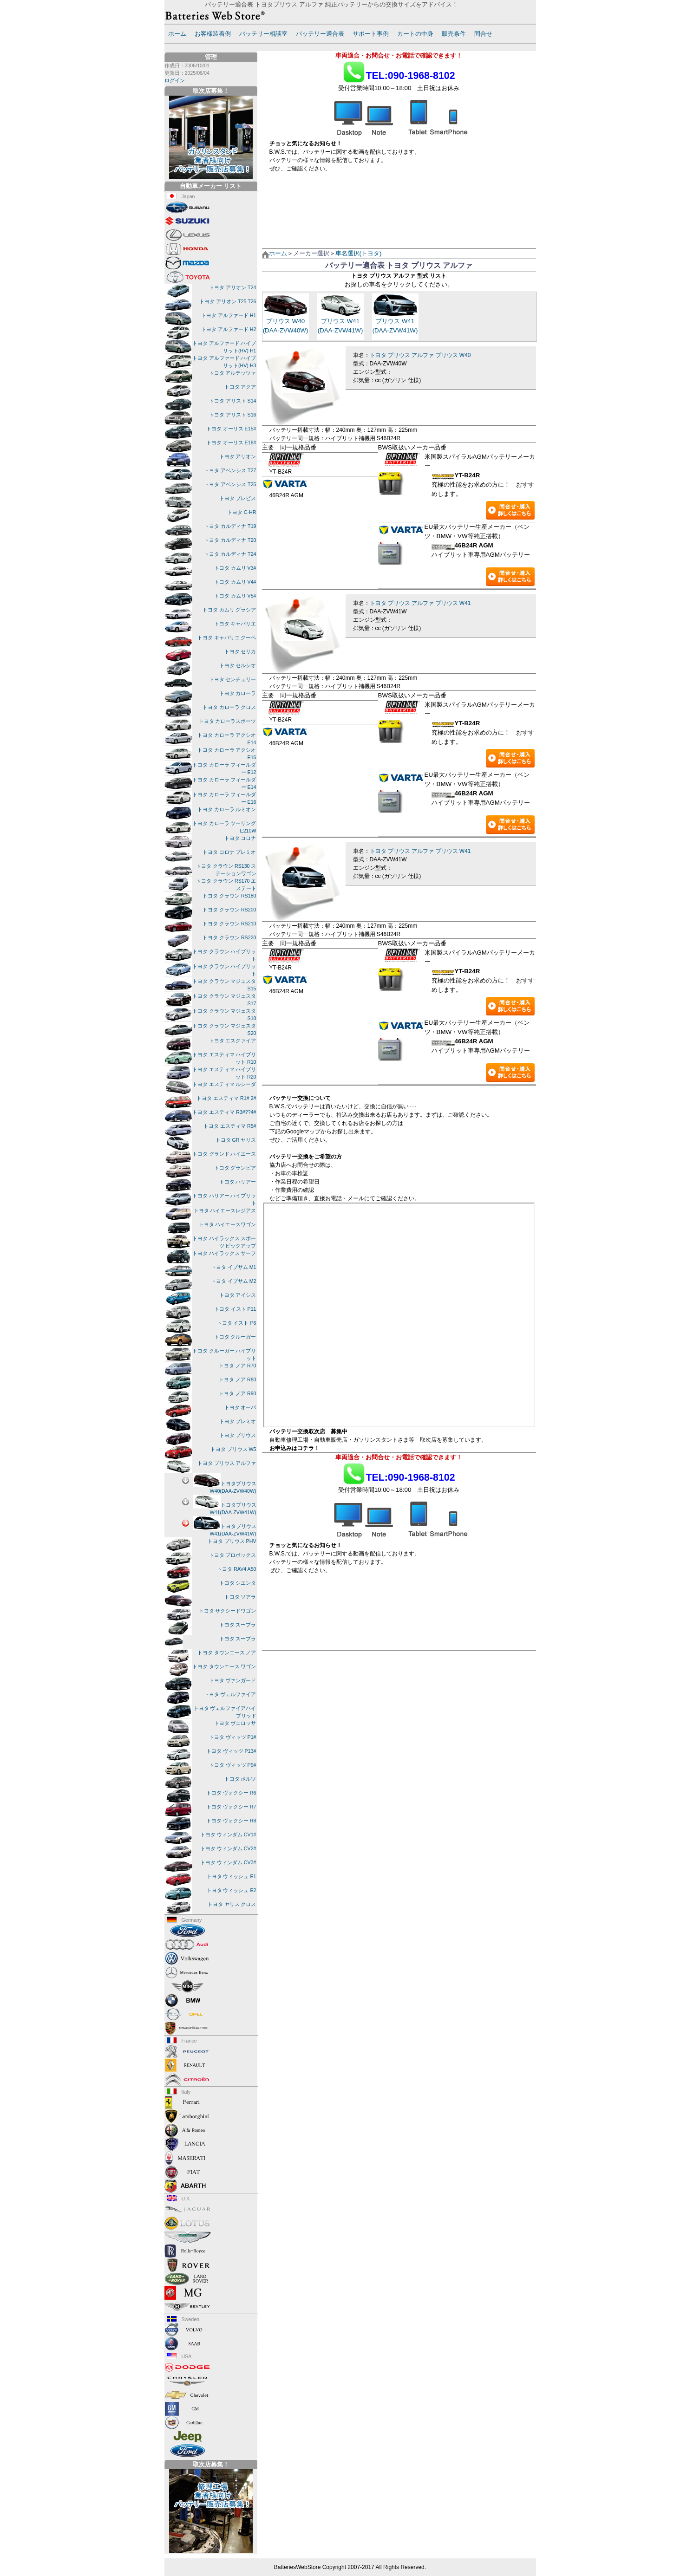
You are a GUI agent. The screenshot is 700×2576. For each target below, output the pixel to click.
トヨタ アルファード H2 (228, 329)
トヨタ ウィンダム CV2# (228, 1848)
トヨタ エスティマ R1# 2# (226, 1098)
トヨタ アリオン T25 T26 (227, 301)
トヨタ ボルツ (240, 1779)
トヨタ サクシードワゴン (227, 1610)
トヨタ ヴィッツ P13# (231, 1751)
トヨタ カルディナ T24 (230, 554)
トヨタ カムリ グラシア (229, 609)
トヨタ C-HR (241, 512)
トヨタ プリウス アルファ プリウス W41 (420, 603)
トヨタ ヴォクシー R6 (231, 1792)
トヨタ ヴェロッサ (235, 1723)
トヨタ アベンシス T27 (230, 470)
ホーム (177, 33)
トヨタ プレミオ (237, 1421)
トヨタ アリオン (237, 456)
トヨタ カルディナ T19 (230, 526)
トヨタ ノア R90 (237, 1393)
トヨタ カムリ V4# (235, 582)
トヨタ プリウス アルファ (226, 1463)
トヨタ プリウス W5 (233, 1449)
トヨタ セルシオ (237, 665)
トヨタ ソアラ (240, 1597)
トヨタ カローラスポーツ (227, 721)
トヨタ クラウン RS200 (229, 909)
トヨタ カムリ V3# (235, 568)
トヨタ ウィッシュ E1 (231, 1876)
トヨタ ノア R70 (237, 1365)
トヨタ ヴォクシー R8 (231, 1820)
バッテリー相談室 (263, 33)
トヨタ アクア (240, 387)
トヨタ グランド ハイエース (224, 1154)
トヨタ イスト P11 (235, 1309)
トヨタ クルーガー (235, 1337)
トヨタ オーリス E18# (231, 442)
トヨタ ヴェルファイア (230, 1694)
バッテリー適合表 (320, 33)
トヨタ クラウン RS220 (229, 937)
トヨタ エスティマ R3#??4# (224, 1112)
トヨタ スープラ (237, 1624)
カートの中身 (415, 33)
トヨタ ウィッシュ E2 (231, 1890)
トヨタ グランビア (235, 1168)
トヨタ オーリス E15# (231, 428)
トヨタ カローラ (237, 693)
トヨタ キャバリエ (235, 623)
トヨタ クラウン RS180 (229, 895)
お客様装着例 (213, 33)
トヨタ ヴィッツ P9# (232, 1765)
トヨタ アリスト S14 (232, 400)
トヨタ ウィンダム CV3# (228, 1862)
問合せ (483, 33)
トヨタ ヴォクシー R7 (231, 1806)
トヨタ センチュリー (232, 679)
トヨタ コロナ (240, 838)
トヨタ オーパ (240, 1407)
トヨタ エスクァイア (232, 1040)
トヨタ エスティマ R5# (229, 1126)
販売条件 (454, 33)
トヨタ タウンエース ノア (226, 1652)
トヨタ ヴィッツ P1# (232, 1737)
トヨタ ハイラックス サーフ (224, 1253)
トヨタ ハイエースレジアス (225, 1210)
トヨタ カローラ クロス (229, 707)
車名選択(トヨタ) (358, 253)
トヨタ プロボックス (232, 1555)
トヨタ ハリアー (237, 1181)
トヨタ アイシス (237, 1295)
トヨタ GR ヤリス (236, 1140)
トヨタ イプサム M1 (233, 1267)
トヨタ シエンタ (237, 1583)
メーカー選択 (311, 253)
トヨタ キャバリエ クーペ (226, 637)
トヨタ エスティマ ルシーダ (224, 1084)
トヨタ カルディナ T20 (230, 540)
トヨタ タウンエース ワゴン (224, 1666)
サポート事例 (371, 33)
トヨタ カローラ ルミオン (226, 809)
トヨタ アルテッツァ (232, 373)
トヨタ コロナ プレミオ (229, 852)
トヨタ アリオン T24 (232, 287)
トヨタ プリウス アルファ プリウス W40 (420, 355)
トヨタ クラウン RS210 (229, 923)
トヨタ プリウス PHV (232, 1541)
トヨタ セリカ (240, 651)
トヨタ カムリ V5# (235, 595)
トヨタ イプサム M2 (233, 1281)
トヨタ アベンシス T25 (230, 484)
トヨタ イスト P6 (236, 1323)
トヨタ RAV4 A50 (236, 1569)
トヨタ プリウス (237, 1435)
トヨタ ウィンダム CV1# (228, 1834)
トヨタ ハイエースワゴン (227, 1224)
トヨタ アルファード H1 (228, 315)
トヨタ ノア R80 (237, 1379)
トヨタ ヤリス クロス (232, 1904)
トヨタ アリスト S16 (232, 414)
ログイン (174, 80)
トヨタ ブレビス (237, 498)
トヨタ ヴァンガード (232, 1680)
